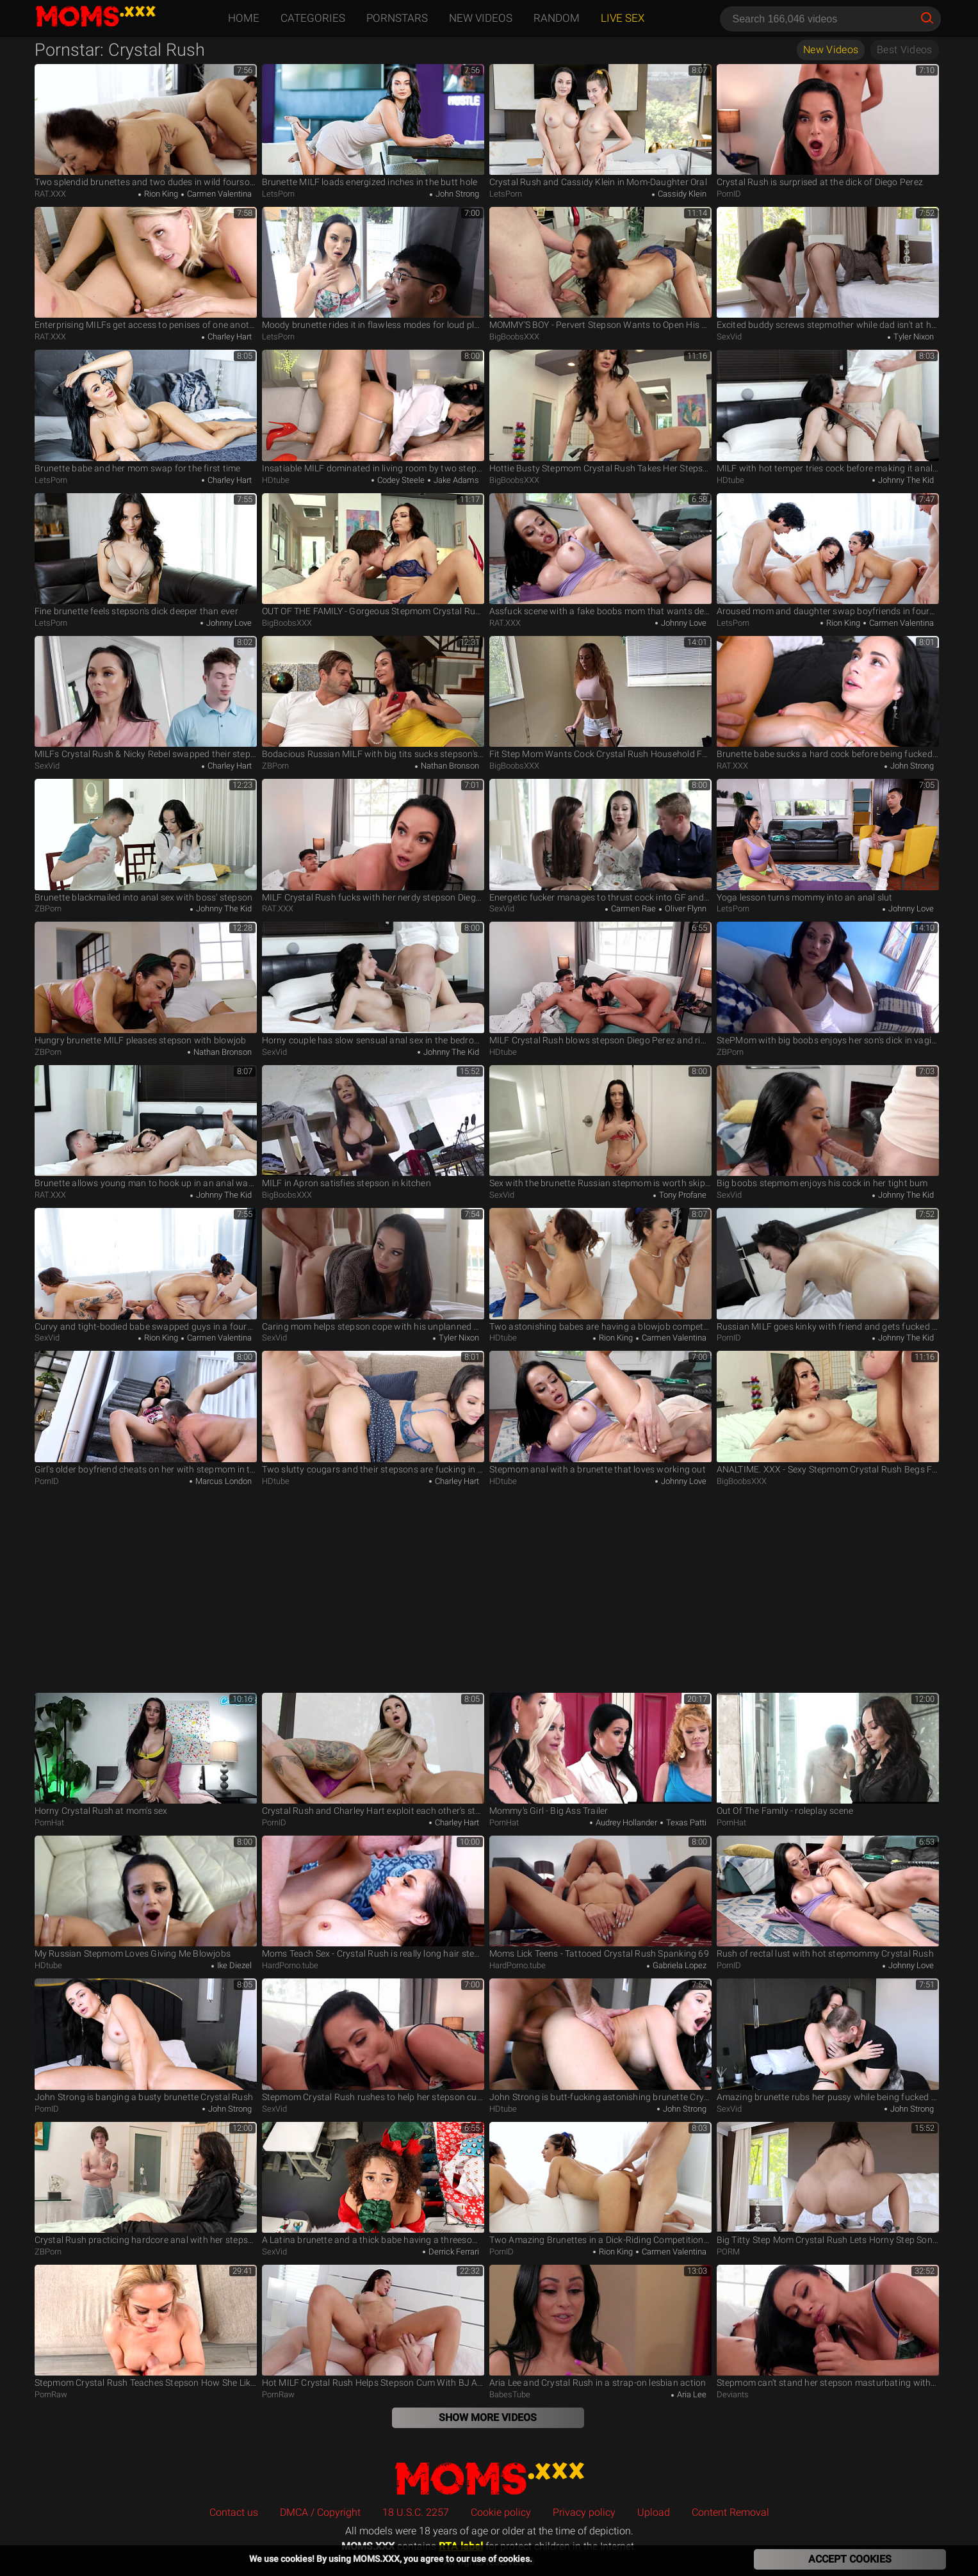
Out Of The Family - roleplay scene (828, 1754)
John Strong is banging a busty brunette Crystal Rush (146, 2040)
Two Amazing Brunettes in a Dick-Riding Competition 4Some (600, 2184)
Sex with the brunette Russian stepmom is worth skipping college (600, 1127)
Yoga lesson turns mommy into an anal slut (828, 840)
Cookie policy (501, 2512)
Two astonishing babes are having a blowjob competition (600, 1270)
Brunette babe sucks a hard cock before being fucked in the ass (828, 698)
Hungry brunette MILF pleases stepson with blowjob (146, 983)
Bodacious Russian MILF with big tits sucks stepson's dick (373, 698)
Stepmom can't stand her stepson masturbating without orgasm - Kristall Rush (828, 2326)
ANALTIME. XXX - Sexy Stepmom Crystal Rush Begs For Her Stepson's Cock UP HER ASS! (828, 1412)
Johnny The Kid (905, 480)
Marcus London (222, 1481)
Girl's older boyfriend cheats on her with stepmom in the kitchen (146, 1412)
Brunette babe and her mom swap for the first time (146, 411)
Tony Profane (681, 1195)
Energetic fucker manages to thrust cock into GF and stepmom (600, 840)
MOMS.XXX (489, 2477)
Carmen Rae (632, 908)
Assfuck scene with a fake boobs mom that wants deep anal (600, 555)
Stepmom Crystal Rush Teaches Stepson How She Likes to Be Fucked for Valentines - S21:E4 (146, 2326)
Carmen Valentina (218, 194)
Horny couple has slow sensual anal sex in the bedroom (373, 983)
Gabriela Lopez (678, 1965)
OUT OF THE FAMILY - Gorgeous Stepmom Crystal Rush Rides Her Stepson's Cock (373, 555)
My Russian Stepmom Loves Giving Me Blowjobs (146, 1897)
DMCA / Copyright (320, 2512)
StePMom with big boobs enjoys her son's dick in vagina (828, 983)
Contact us (233, 2512)
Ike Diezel (233, 1965)
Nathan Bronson (449, 766)
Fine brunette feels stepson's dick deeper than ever (146, 555)
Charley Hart (229, 336)
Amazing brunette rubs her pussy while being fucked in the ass (828, 2040)
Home (243, 18)
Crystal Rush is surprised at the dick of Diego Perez (828, 126)
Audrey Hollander (625, 1822)
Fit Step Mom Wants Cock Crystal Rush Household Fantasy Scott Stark (600, 698)
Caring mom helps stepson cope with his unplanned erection (373, 1270)
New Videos (480, 18)
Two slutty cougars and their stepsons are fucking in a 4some (373, 1412)
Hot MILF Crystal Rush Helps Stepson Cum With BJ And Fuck (373, 2326)
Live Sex (622, 18)
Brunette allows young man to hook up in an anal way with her (146, 1127)
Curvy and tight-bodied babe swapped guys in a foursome (146, 1270)
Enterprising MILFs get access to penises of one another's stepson (146, 268)
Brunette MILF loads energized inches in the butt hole (373, 126)
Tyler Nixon (913, 336)
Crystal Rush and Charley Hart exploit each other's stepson (373, 1754)
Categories (313, 18)
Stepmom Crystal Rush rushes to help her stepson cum (373, 2040)
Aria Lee (690, 2394)
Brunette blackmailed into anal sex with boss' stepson (146, 840)
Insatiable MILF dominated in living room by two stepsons (373, 411)
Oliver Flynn (684, 908)
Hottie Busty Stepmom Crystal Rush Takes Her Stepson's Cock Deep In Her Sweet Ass (600, 411)
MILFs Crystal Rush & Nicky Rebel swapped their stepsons (146, 698)
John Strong (456, 194)
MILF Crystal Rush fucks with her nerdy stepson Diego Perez (373, 840)
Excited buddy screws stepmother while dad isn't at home (828, 268)
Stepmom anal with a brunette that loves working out (600, 1412)
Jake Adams (455, 480)
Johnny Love (228, 623)
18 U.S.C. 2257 (415, 2512)
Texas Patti (685, 1822)
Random (557, 18)
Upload (653, 2512)
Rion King (160, 194)
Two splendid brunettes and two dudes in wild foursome (146, 126)
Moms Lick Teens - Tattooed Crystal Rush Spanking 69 (600, 1897)
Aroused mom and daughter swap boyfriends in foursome (828, 555)
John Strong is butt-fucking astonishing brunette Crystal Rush (600, 2040)
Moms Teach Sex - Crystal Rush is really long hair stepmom (373, 1897)
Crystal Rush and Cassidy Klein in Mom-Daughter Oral (600, 126)
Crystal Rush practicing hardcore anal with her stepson (146, 2184)
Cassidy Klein (681, 194)
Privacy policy (584, 2512)
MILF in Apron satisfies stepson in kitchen (373, 1127)
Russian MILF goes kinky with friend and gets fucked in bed (828, 1270)
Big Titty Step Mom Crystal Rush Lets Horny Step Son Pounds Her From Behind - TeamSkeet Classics (828, 2184)
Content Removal (730, 2512)
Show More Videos (488, 2417)
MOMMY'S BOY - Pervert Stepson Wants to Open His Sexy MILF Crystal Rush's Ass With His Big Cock (600, 268)
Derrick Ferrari (453, 2251)
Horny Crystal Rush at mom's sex (146, 1754)
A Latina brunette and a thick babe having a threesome (373, 2184)
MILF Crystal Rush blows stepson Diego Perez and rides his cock (600, 983)
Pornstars (397, 18)
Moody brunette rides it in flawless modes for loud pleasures (373, 268)
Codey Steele (400, 480)
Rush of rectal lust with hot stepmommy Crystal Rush (828, 1897)
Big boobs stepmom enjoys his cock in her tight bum (828, 1127)
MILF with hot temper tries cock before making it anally (828, 411)
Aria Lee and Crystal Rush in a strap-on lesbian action (600, 2326)
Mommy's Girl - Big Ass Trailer (600, 1754)
